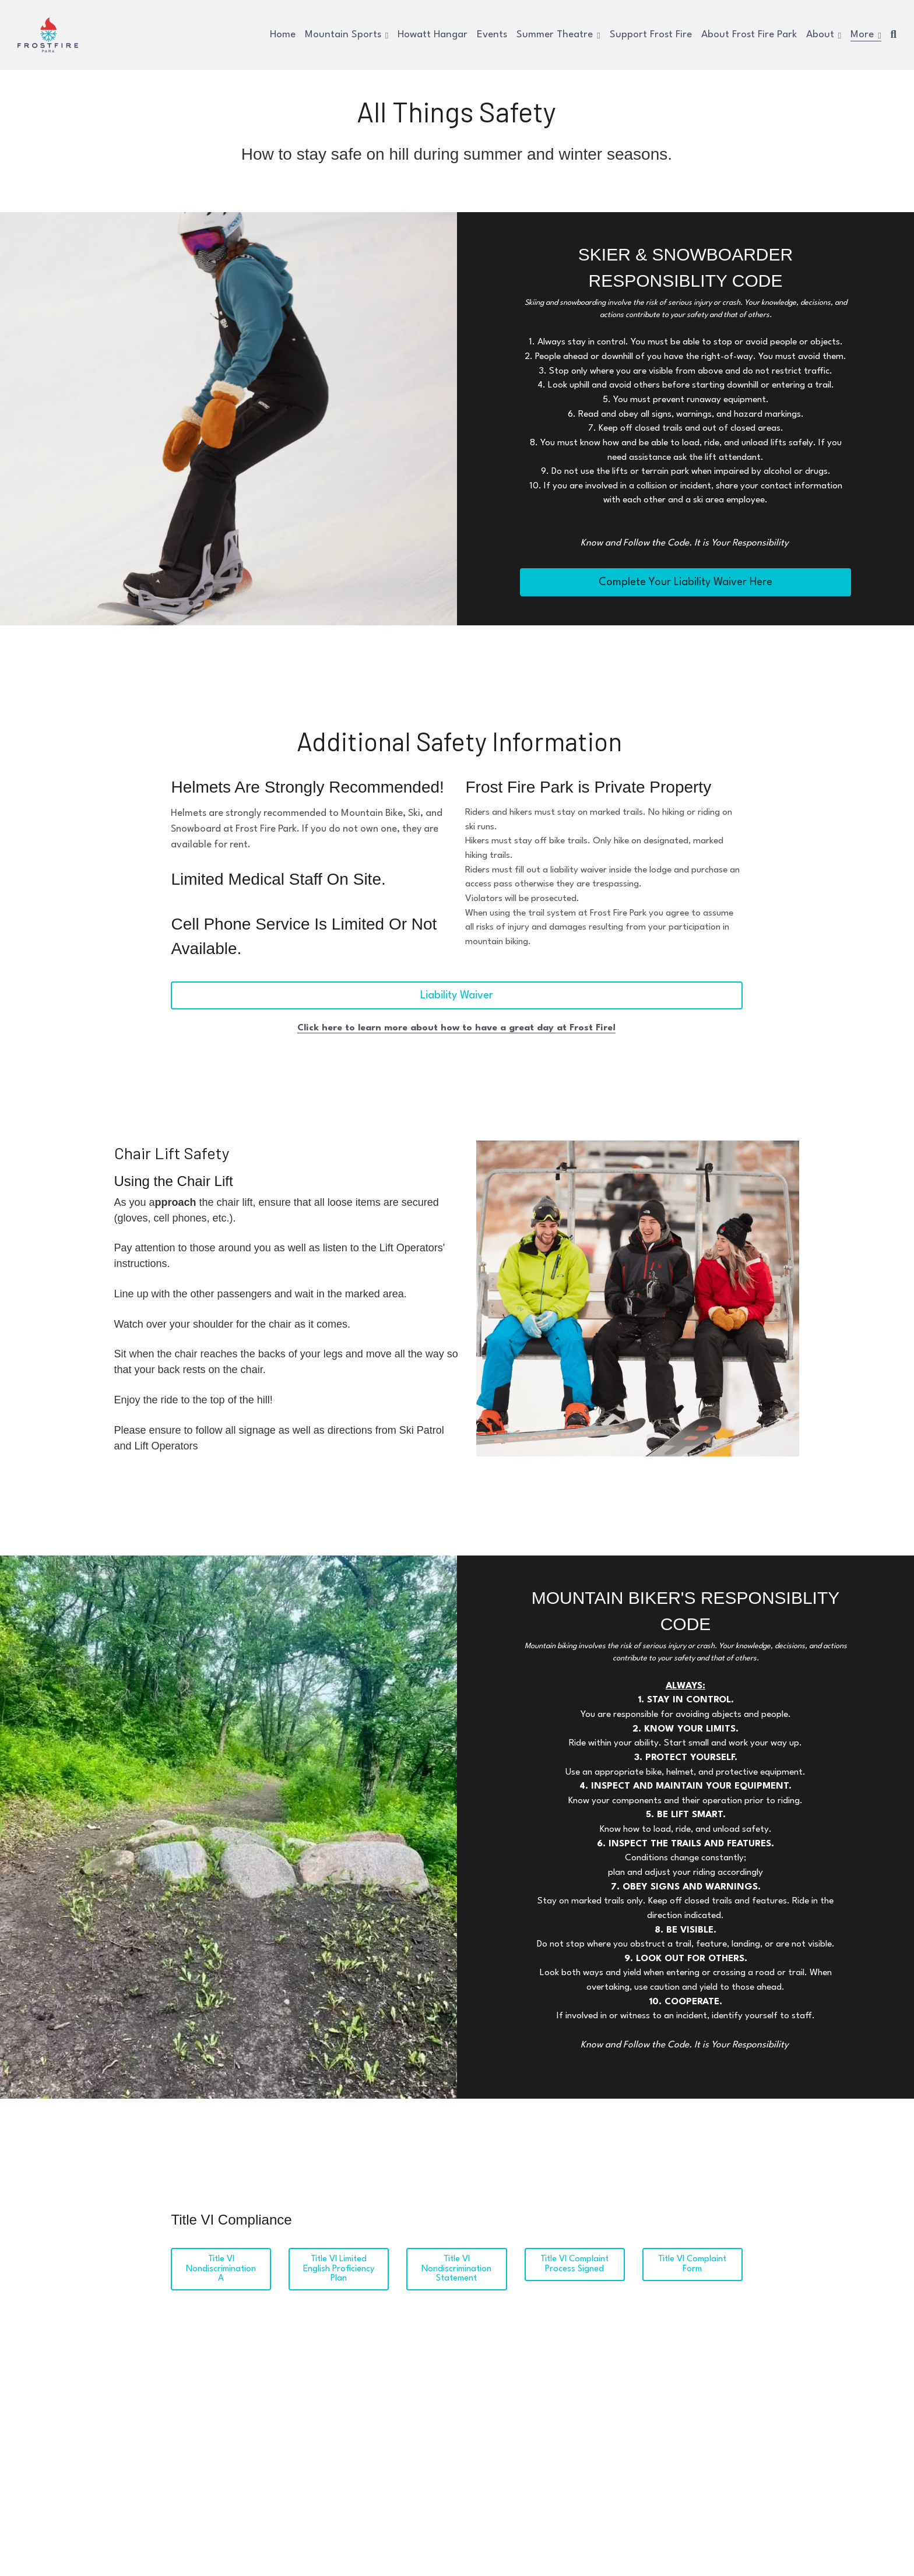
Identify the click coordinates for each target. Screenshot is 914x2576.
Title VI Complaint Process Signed (574, 2255)
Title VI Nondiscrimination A (220, 2255)
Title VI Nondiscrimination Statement (456, 2259)
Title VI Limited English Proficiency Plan (339, 2259)
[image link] (47, 34)
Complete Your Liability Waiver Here (685, 582)
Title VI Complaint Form (692, 2255)
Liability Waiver (456, 1004)
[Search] (894, 35)
